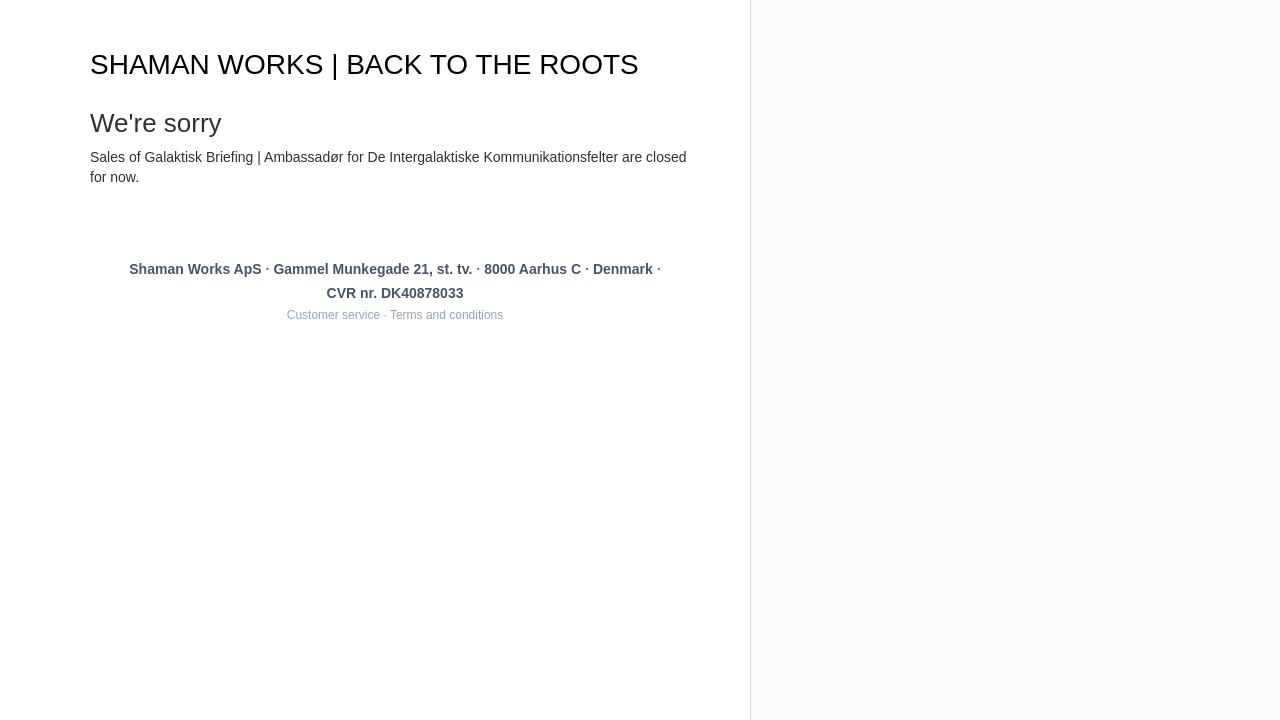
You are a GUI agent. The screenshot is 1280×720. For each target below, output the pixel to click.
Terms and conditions (446, 315)
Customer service (333, 315)
